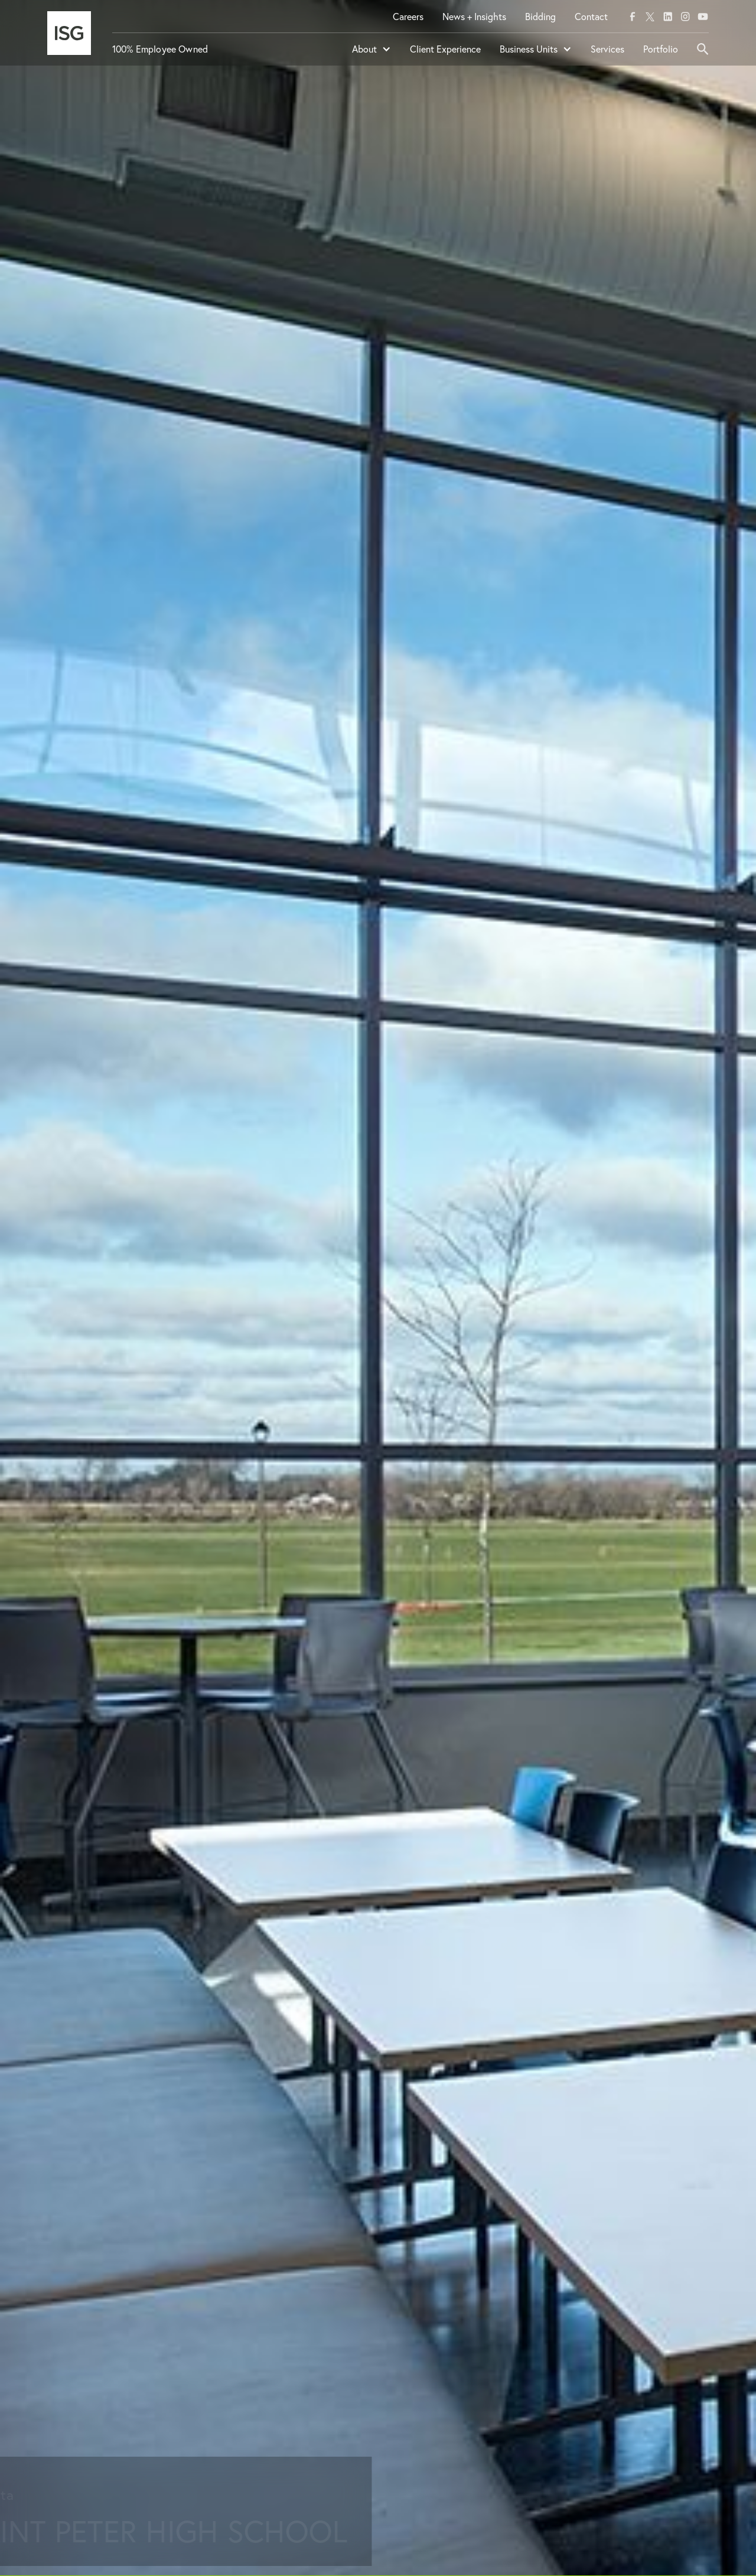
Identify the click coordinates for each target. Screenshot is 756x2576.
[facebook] (632, 16)
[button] (371, 54)
